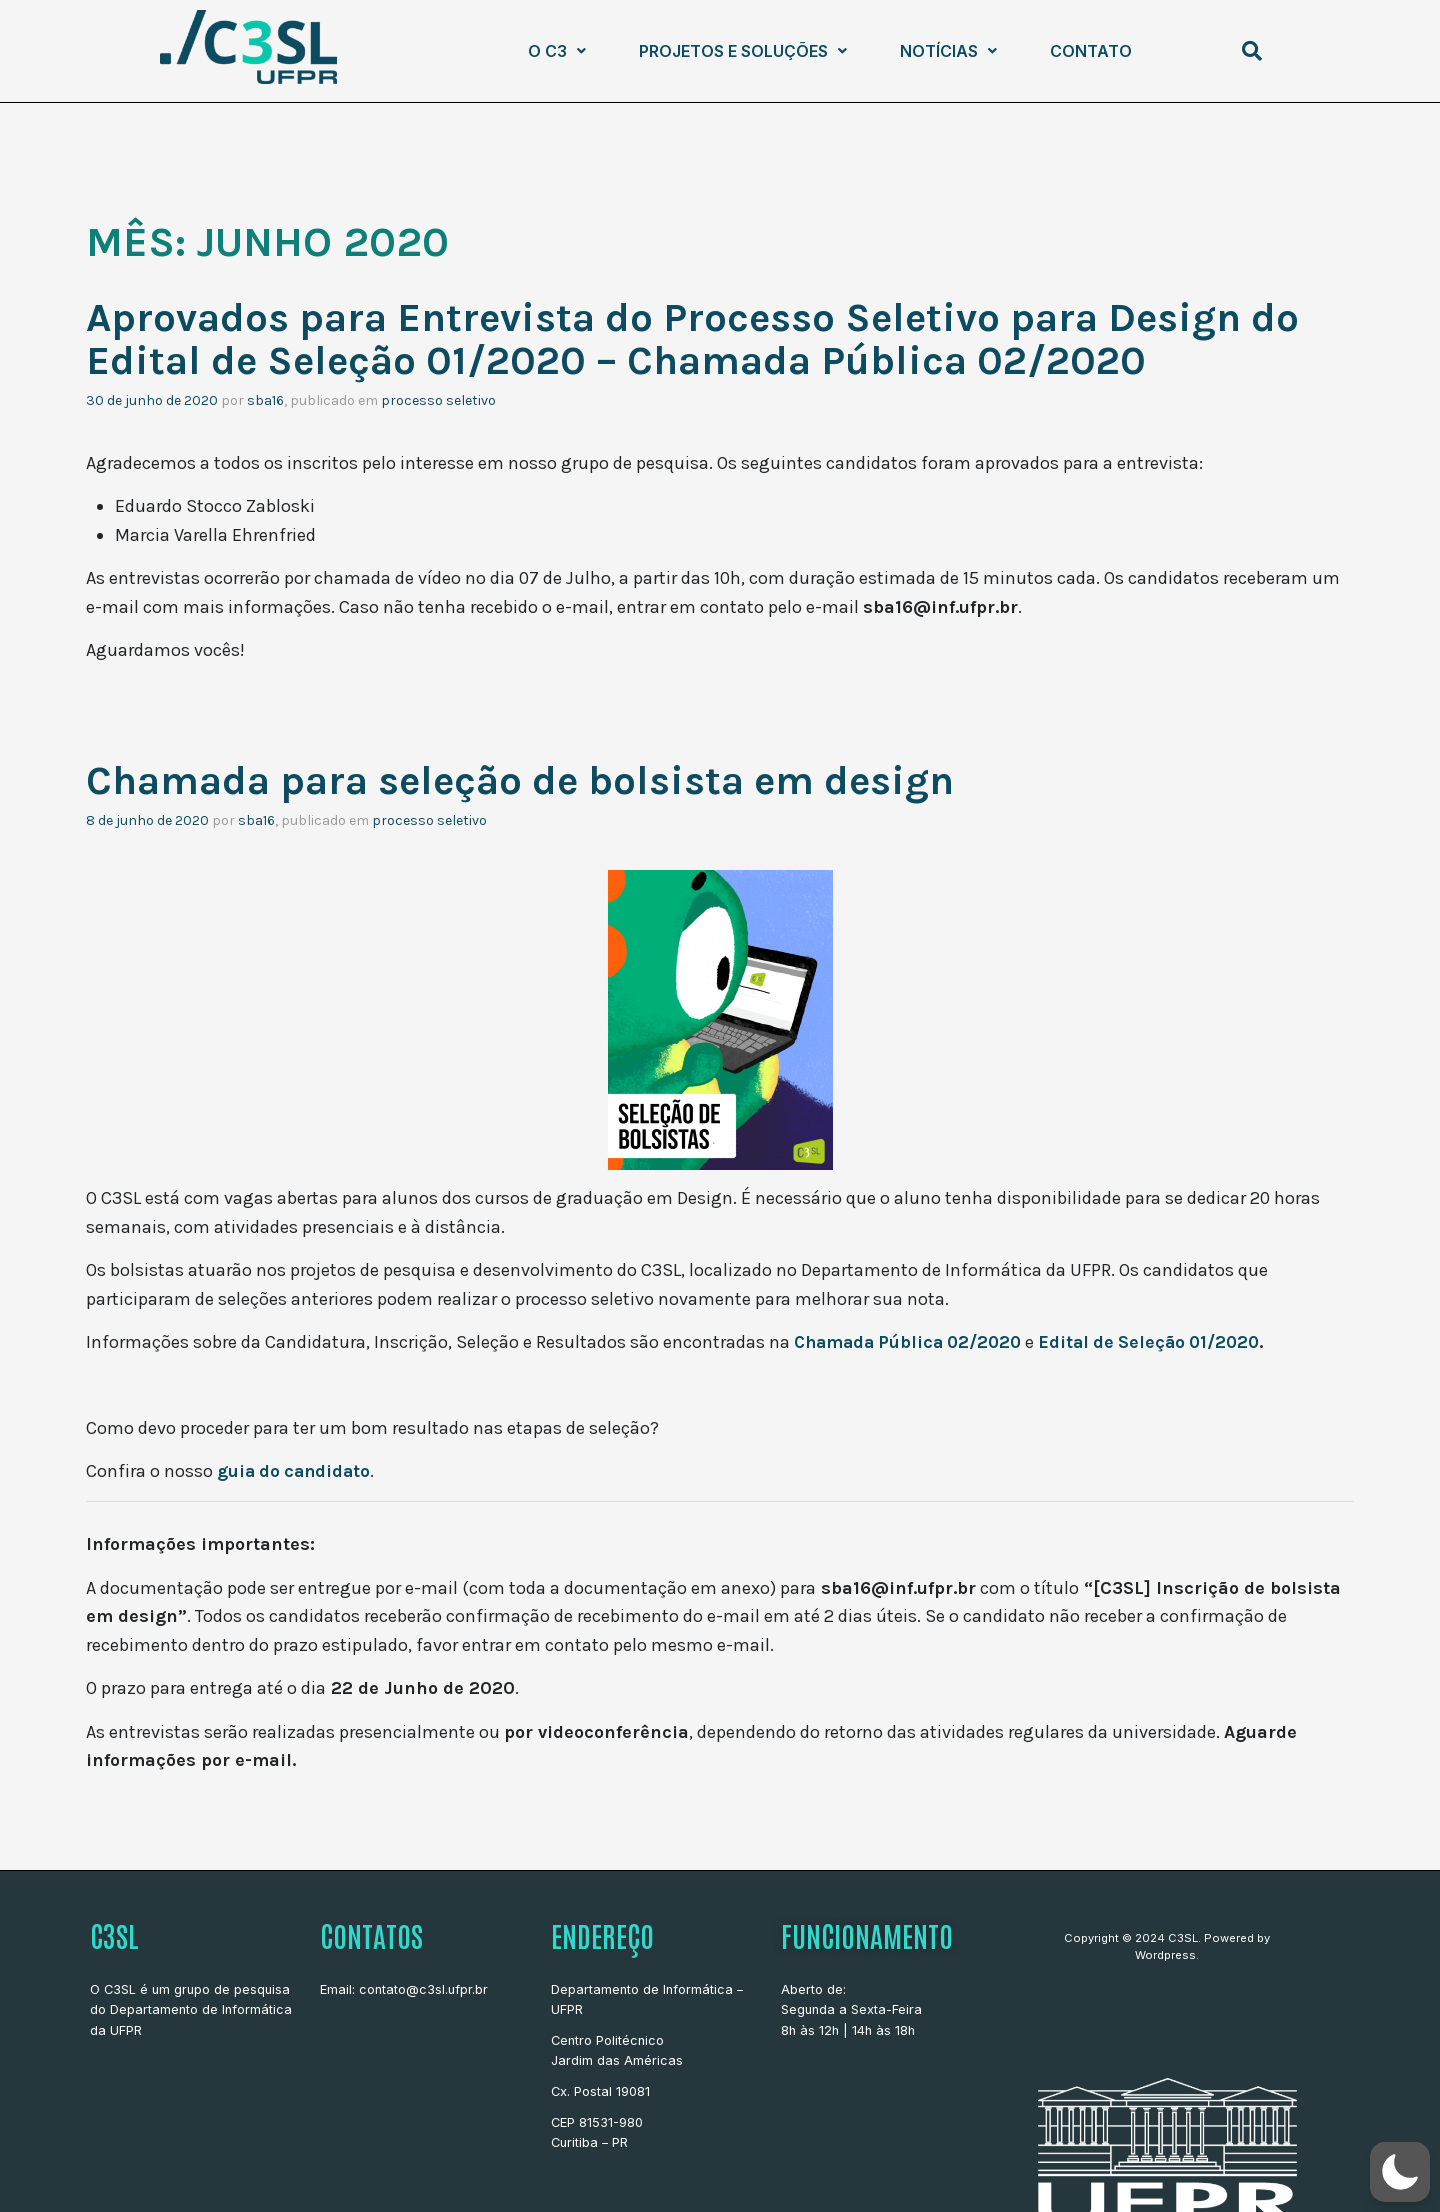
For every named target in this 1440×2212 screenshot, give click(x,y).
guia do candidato (296, 1469)
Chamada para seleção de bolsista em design (537, 779)
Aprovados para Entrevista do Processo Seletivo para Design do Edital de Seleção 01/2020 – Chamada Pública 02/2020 (716, 338)
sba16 (265, 398)
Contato (1091, 51)
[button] (557, 51)
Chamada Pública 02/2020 (913, 1340)
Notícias (948, 51)
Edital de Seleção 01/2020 (1163, 1340)
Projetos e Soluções (743, 51)
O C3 (557, 51)
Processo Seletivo (438, 398)
